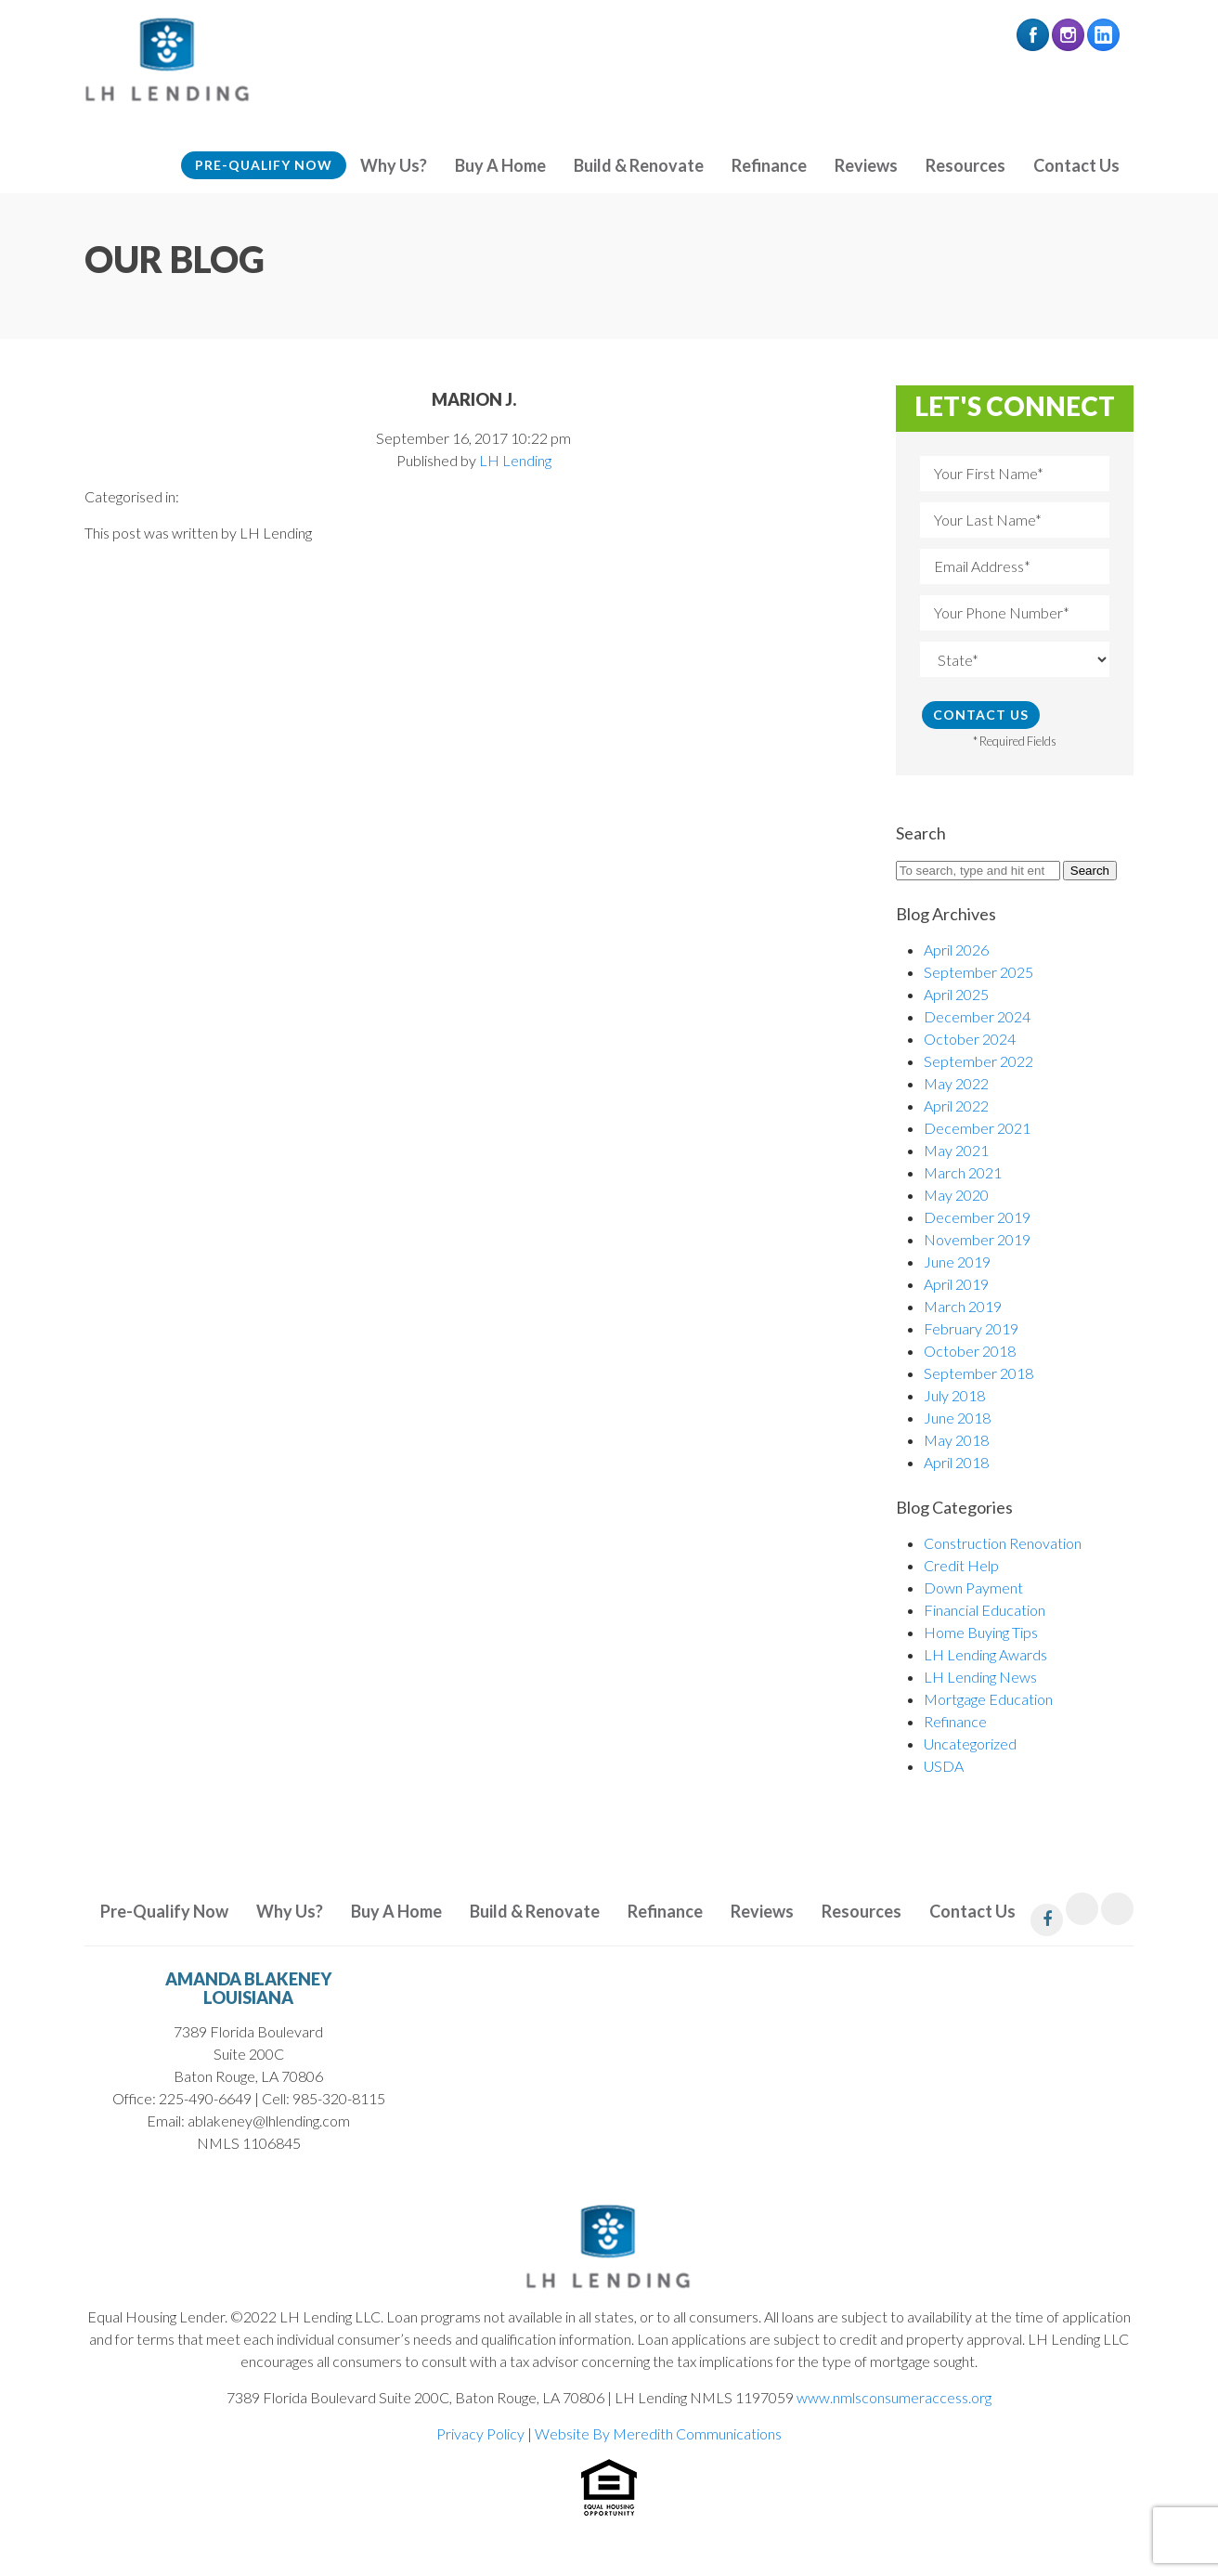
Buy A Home (500, 165)
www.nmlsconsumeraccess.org (894, 2397)
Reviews (866, 165)
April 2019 (956, 1284)
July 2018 (954, 1395)
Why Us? (393, 165)
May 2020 (956, 1194)
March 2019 (963, 1306)
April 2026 (956, 949)
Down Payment (973, 1587)
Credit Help (961, 1565)
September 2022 (978, 1061)
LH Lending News (980, 1676)
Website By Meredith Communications (658, 2433)
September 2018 (978, 1373)
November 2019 (977, 1239)
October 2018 (970, 1351)
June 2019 (957, 1261)
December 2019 (977, 1217)
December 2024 (977, 1016)
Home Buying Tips (981, 1632)
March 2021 (963, 1172)
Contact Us (1076, 165)
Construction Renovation (1003, 1543)
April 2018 (956, 1462)
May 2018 (956, 1440)
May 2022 (956, 1083)
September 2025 (978, 972)
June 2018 (957, 1417)
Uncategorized (970, 1743)
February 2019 (971, 1328)
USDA (944, 1766)
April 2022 (956, 1105)
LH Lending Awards (985, 1654)
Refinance (769, 165)
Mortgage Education (988, 1699)
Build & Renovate (639, 165)
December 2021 (977, 1128)
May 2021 (956, 1150)
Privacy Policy (480, 2433)
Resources (965, 165)
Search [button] (1089, 871)
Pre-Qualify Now (263, 165)
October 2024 (970, 1038)
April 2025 (956, 994)
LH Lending (515, 460)
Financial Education (984, 1610)
